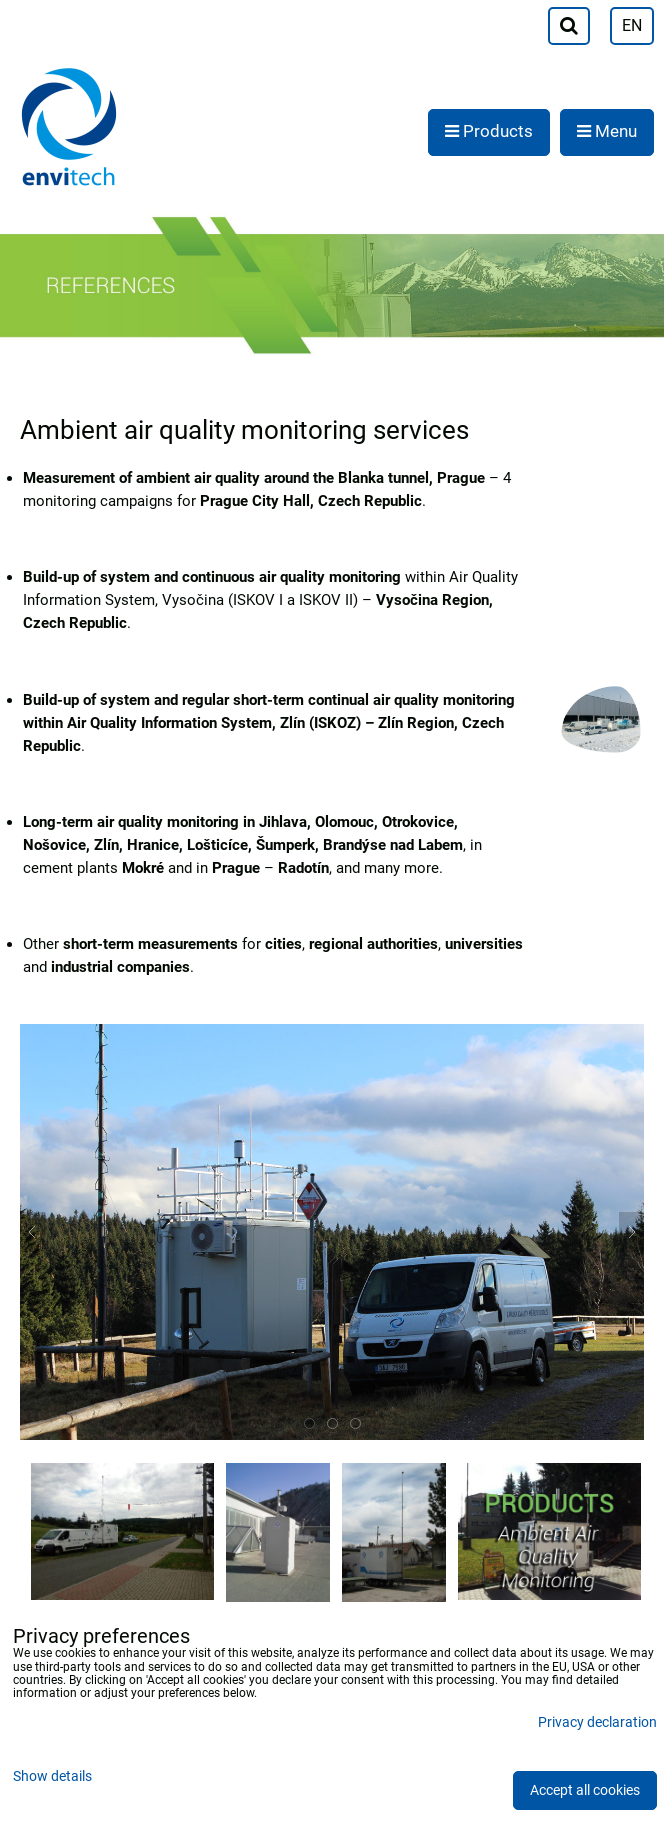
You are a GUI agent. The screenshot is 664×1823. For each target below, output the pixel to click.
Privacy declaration (597, 1722)
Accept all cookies (585, 1790)
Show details (52, 1777)
